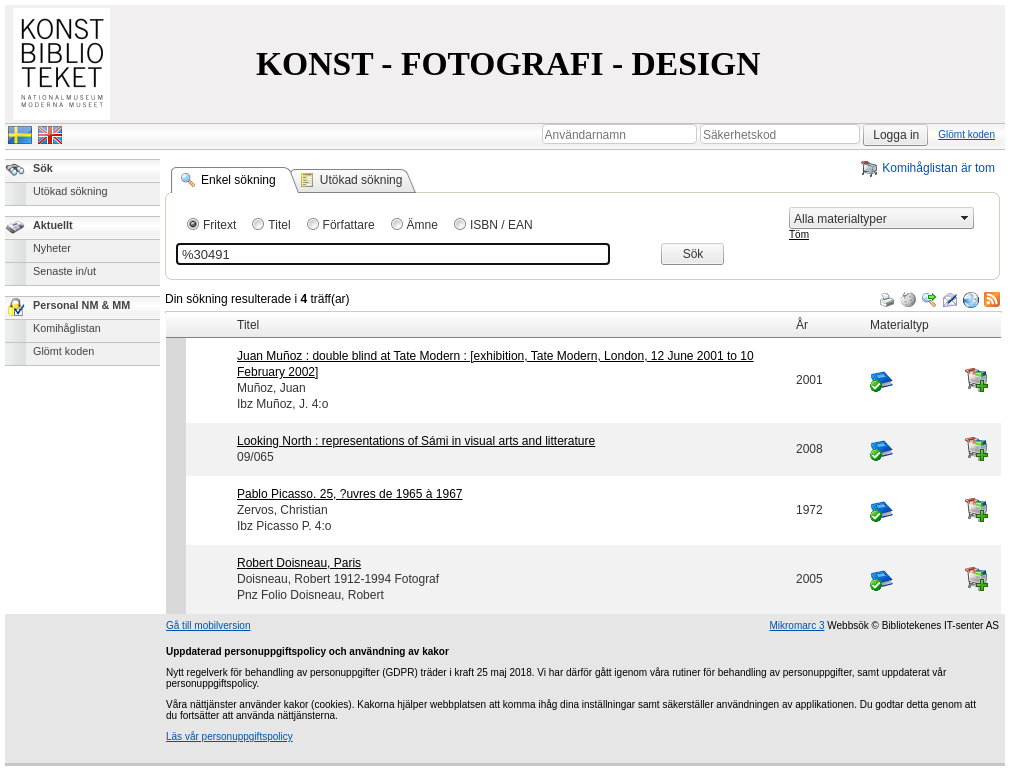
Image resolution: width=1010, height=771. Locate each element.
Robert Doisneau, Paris (299, 563)
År (802, 325)
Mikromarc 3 (796, 625)
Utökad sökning (70, 191)
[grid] (583, 312)
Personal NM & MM (81, 305)
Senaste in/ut (64, 271)
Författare (349, 225)
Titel (279, 225)
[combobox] (873, 218)
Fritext (219, 225)
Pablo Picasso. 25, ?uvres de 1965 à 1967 (350, 494)
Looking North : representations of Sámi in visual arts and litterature (416, 441)
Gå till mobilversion (208, 625)
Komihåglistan (67, 328)
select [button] (965, 218)
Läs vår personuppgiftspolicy (229, 736)
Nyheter (52, 248)
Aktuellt (53, 225)
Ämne (422, 225)
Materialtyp (899, 325)
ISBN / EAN (501, 225)
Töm (799, 234)
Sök (43, 168)
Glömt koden (966, 134)
